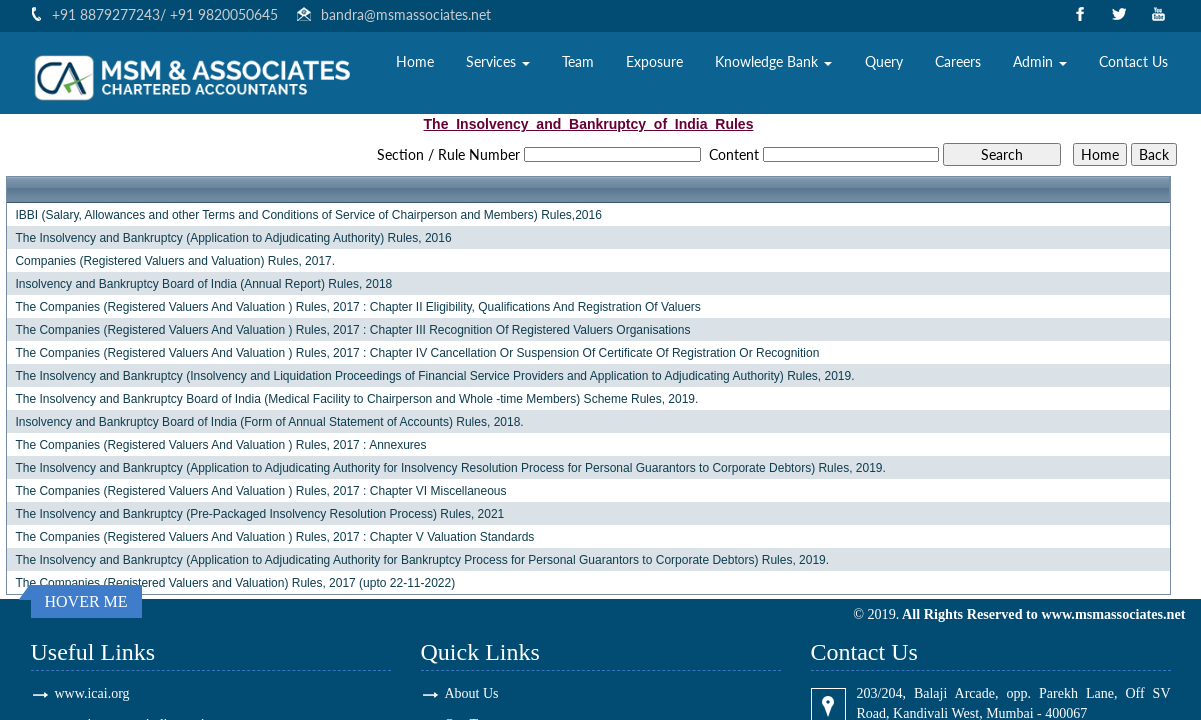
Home (415, 65)
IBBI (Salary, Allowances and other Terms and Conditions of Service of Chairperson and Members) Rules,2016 (308, 215)
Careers (958, 65)
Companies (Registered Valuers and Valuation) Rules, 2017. (175, 261)
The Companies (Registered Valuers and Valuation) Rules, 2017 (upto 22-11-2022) (235, 583)
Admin (1040, 65)
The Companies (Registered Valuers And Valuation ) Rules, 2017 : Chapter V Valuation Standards (274, 537)
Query (884, 65)
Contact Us (1133, 65)
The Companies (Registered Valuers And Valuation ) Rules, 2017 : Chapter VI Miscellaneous (260, 491)
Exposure (654, 65)
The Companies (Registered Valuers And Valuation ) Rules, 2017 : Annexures (220, 445)
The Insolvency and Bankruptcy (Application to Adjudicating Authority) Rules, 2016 (233, 238)
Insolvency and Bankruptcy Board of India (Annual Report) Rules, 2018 (203, 284)
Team (578, 65)
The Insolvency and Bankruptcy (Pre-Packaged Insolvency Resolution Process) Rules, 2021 (259, 514)
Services (498, 65)
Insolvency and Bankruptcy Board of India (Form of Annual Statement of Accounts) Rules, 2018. (269, 422)
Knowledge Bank (773, 65)
